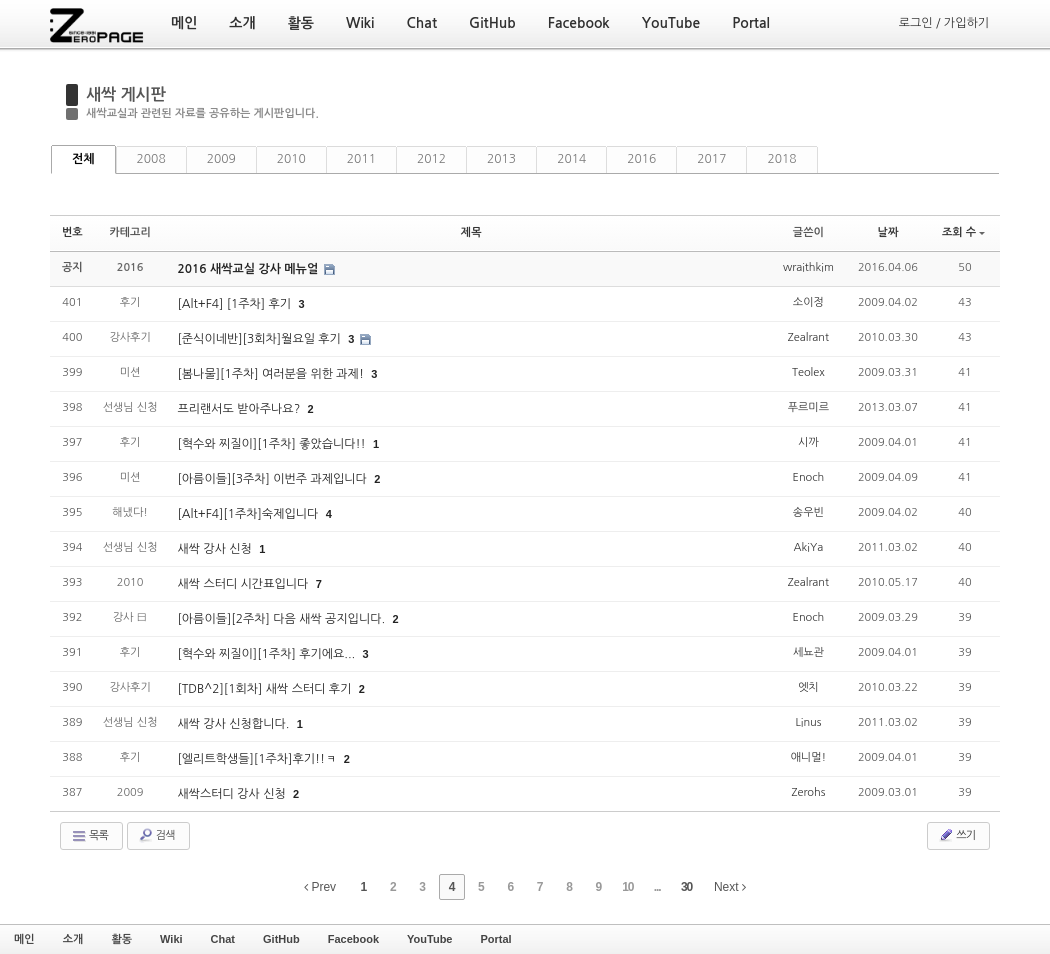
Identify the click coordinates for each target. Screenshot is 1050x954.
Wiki (171, 939)
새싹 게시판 (126, 94)
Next (730, 887)
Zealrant (808, 337)
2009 (221, 159)
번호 (72, 232)
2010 (291, 159)
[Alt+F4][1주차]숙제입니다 (249, 514)
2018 (781, 159)
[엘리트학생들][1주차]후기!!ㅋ (258, 759)
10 (627, 887)
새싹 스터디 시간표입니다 (244, 584)
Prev (320, 887)
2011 (361, 159)
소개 (73, 939)
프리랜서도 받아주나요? (240, 409)
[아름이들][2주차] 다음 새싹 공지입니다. (282, 619)
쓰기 (956, 835)
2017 (711, 159)
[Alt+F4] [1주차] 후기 (235, 304)
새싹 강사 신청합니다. (234, 724)
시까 (808, 442)
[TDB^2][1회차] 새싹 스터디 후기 (265, 689)
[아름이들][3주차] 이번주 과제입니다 (273, 479)
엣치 (808, 687)
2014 (571, 159)
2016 (641, 159)
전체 (83, 159)
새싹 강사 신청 (216, 549)
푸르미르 (808, 407)
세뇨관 (808, 652)
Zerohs (808, 792)
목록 (89, 836)
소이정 (808, 302)
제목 (471, 232)
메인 (24, 939)
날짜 (888, 232)
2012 (431, 159)
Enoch (809, 477)
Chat (223, 939)
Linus (808, 722)
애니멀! (809, 757)
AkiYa (809, 547)
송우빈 (808, 512)
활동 (121, 939)
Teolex (808, 372)
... (657, 887)
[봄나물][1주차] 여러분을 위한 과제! (272, 374)
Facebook (353, 939)
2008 (151, 159)
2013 (501, 159)
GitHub (281, 939)
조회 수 (963, 232)
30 (686, 887)
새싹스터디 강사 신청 (233, 794)
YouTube (429, 939)
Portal (495, 939)
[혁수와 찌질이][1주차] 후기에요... (267, 654)
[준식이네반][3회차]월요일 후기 (260, 339)
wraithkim (808, 267)
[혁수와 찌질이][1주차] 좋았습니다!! (273, 444)
